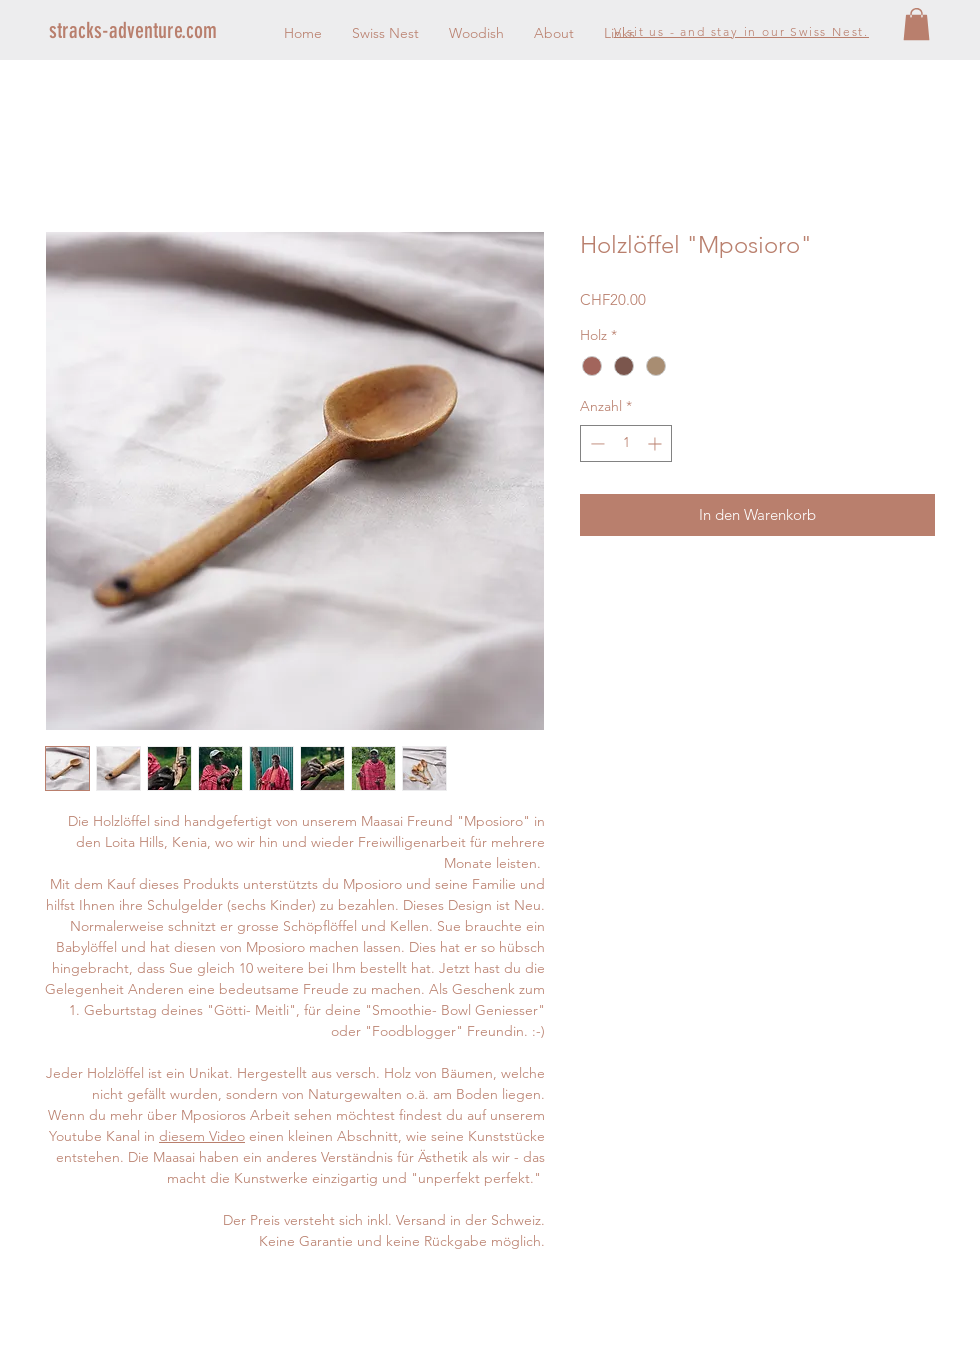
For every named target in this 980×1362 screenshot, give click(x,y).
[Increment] (656, 443)
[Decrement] (595, 443)
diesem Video (202, 1136)
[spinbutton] (626, 443)
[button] (916, 24)
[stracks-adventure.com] (160, 31)
